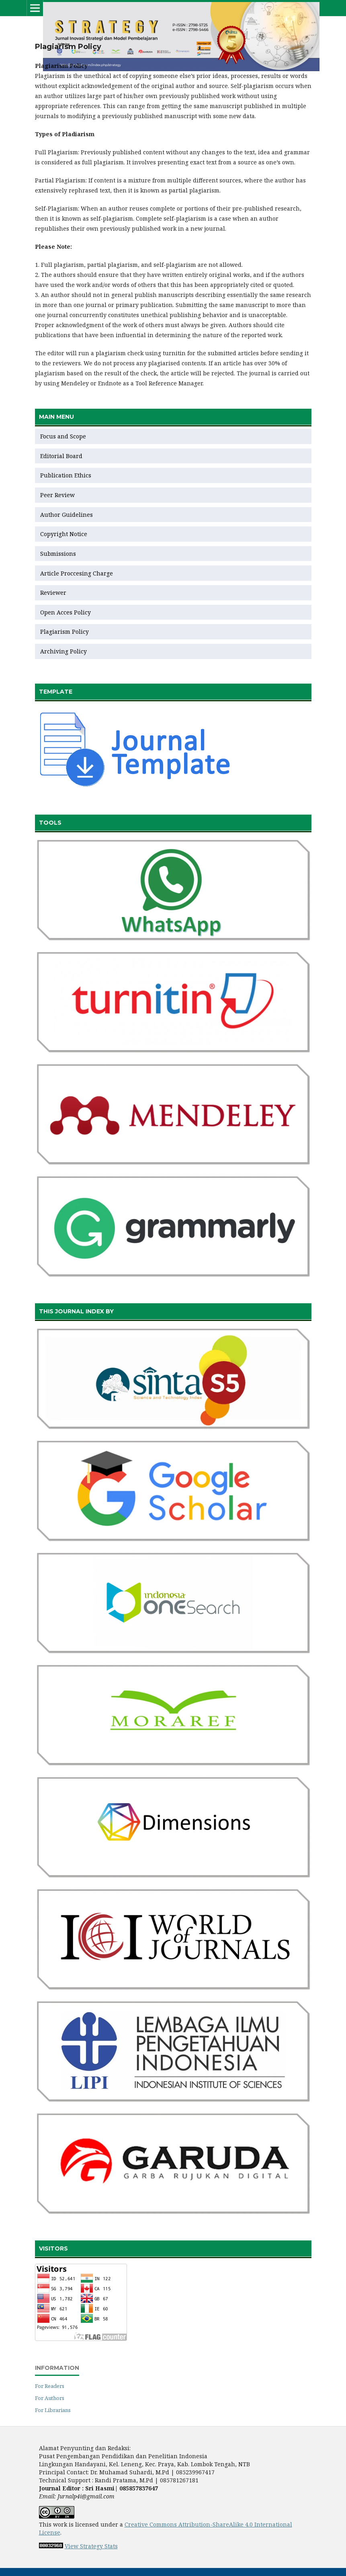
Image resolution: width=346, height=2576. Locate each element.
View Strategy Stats (91, 2546)
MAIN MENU (56, 416)
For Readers (49, 2386)
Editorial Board (61, 456)
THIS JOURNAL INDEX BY (76, 1311)
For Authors (49, 2398)
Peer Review (57, 495)
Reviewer (53, 592)
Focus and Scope (63, 436)
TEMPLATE (55, 691)
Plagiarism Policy (64, 631)
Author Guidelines (66, 514)
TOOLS (50, 822)
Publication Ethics (65, 475)
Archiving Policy (63, 651)
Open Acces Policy (65, 612)
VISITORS (53, 2248)
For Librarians (53, 2410)
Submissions (59, 553)
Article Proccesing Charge (76, 573)
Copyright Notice (63, 534)
